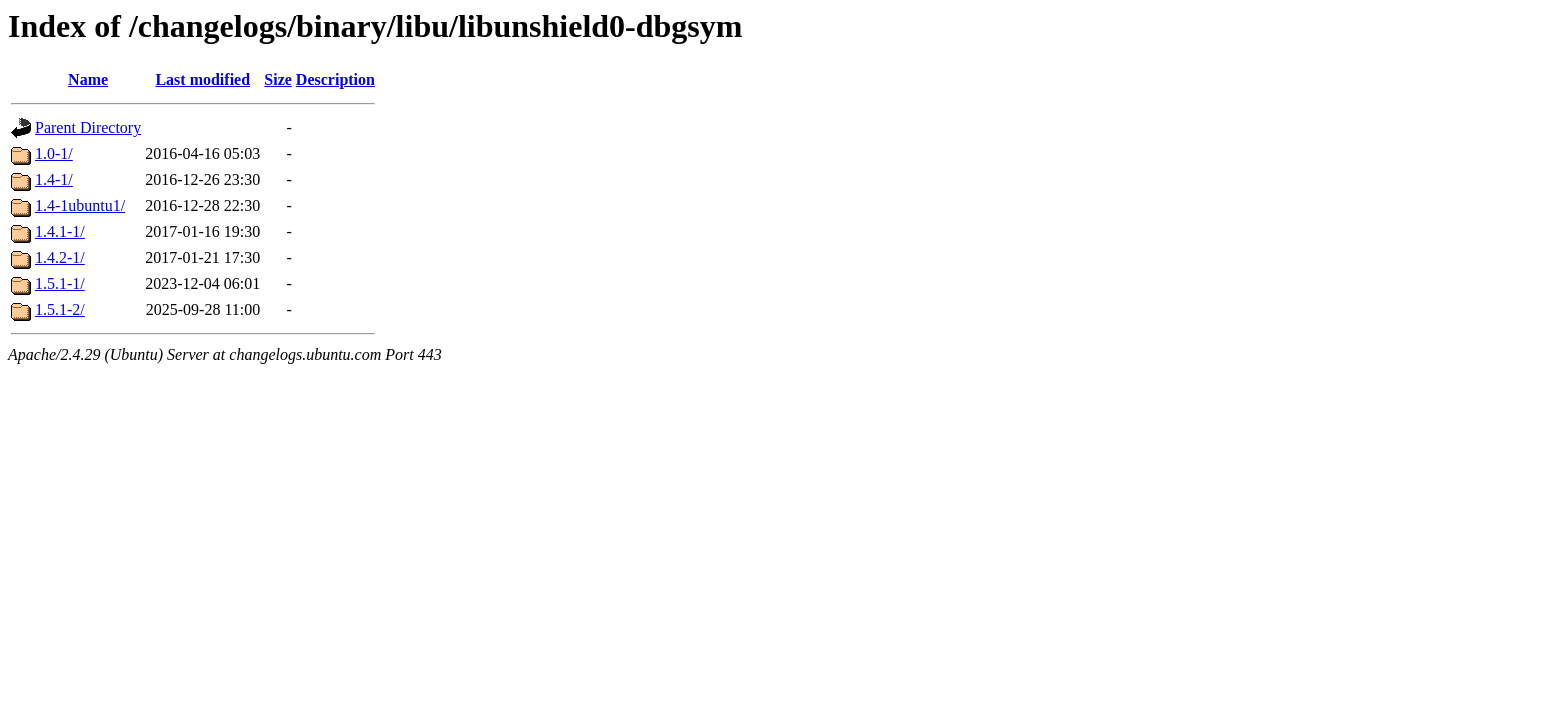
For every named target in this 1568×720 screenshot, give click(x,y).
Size (278, 79)
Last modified (202, 79)
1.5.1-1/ (60, 283)
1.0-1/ (54, 153)
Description (335, 79)
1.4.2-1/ (60, 257)
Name (88, 79)
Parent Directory (88, 127)
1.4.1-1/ (60, 231)
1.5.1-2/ (60, 309)
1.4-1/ (54, 179)
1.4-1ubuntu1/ (80, 205)
